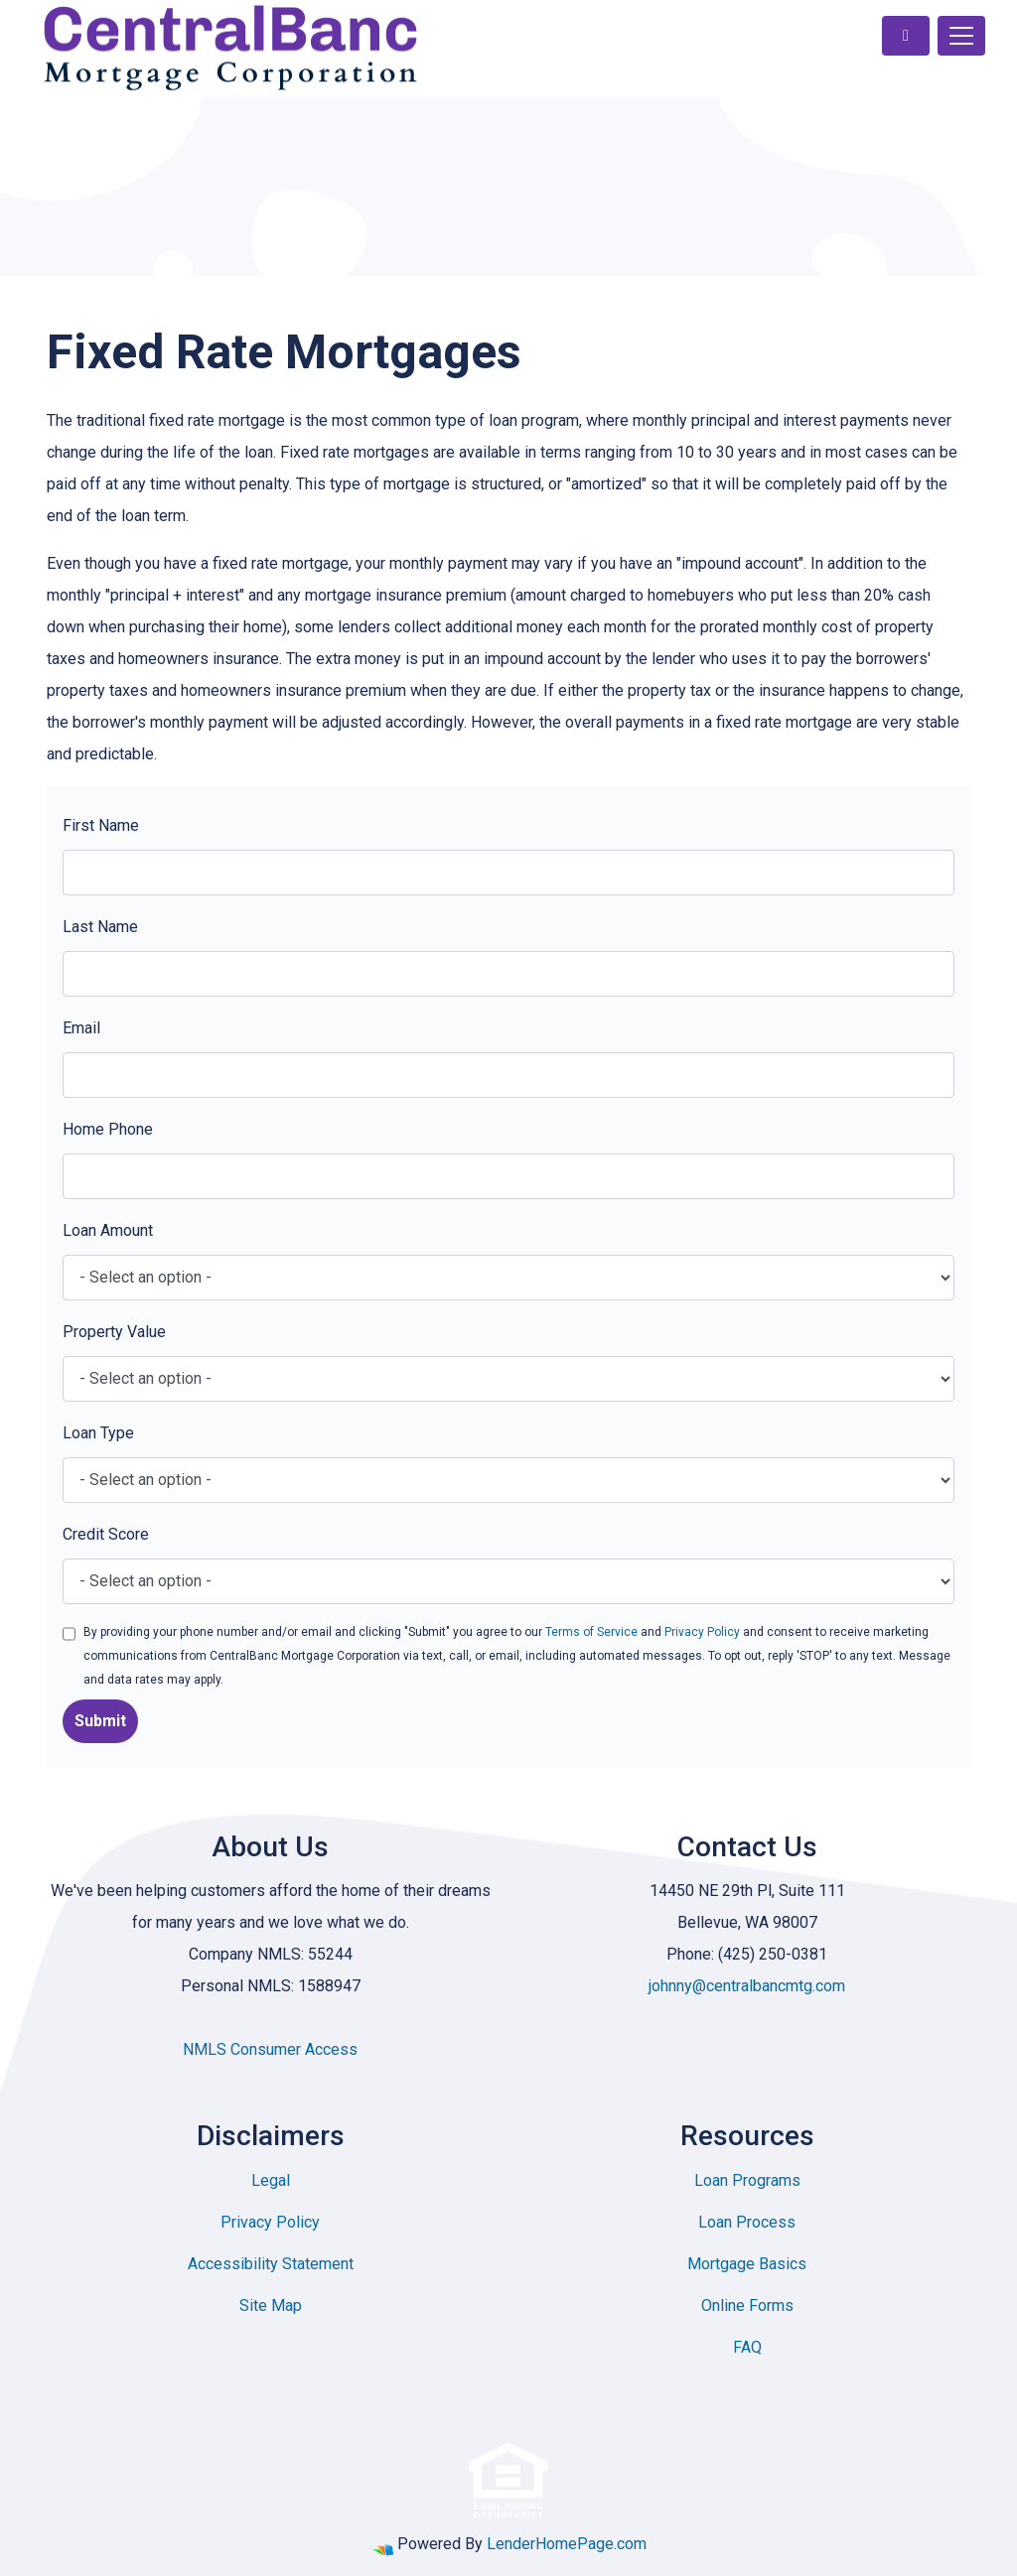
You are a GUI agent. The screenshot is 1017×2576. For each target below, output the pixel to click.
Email (81, 1027)
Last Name (100, 926)
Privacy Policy (702, 1632)
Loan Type (98, 1433)
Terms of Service (591, 1632)
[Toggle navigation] (961, 36)
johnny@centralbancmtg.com (747, 1985)
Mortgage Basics (746, 2263)
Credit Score (106, 1534)
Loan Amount (108, 1230)
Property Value (114, 1331)
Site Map (270, 2305)
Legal (270, 2180)
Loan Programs (747, 2180)
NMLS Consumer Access (270, 2049)
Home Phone (108, 1129)
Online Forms (747, 2305)
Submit (100, 1720)
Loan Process (747, 2222)
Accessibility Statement (271, 2263)
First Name (101, 825)
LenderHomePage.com (567, 2543)
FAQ (747, 2347)
